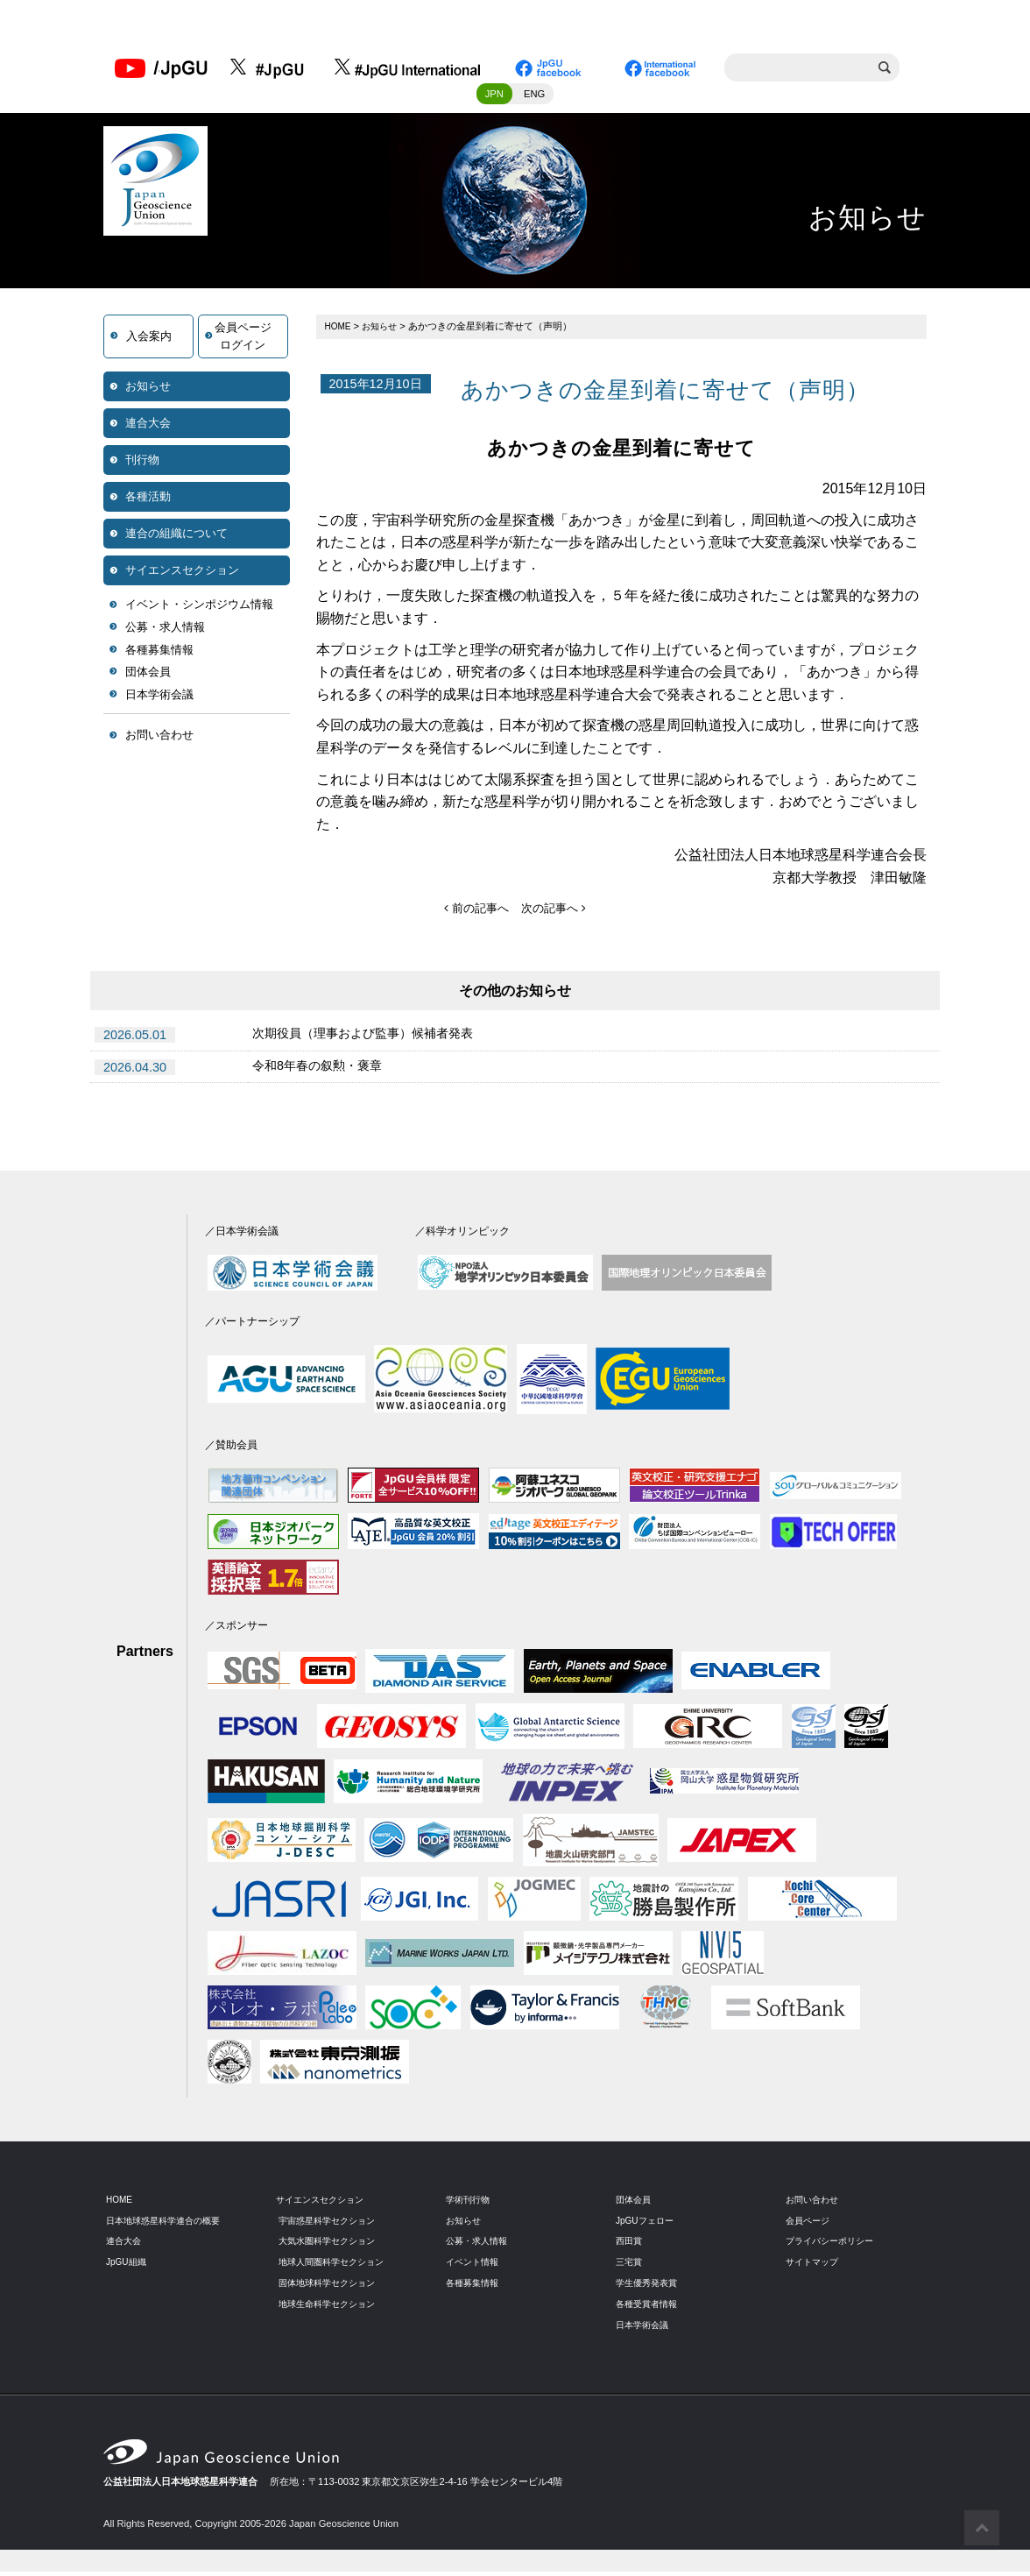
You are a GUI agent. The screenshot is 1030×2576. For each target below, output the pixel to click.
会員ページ (810, 2224)
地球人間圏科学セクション (336, 2266)
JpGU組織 (128, 2266)
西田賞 (630, 2245)
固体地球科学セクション (331, 2287)
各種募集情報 (159, 655)
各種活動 (148, 501)
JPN (494, 99)
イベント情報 (475, 2266)
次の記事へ (555, 913)
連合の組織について (176, 538)
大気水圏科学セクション (331, 2245)
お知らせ (148, 391)
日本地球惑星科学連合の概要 (168, 2224)
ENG (534, 99)
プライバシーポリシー (834, 2245)
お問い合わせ (159, 740)
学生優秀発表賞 (649, 2287)
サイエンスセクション (182, 575)
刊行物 (142, 464)
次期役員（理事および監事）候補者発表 (378, 1039)
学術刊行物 (470, 2203)
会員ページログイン (243, 341)
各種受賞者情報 (649, 2309)
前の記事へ (474, 913)
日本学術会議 (159, 699)
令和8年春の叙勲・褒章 (326, 1072)
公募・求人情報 (165, 632)
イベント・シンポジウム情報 (199, 609)
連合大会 (148, 428)
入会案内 (149, 341)
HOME (340, 331)
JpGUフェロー (648, 2224)
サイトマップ (814, 2266)
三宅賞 (630, 2266)
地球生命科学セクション (331, 2309)
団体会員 (148, 676)
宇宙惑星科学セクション (331, 2224)
